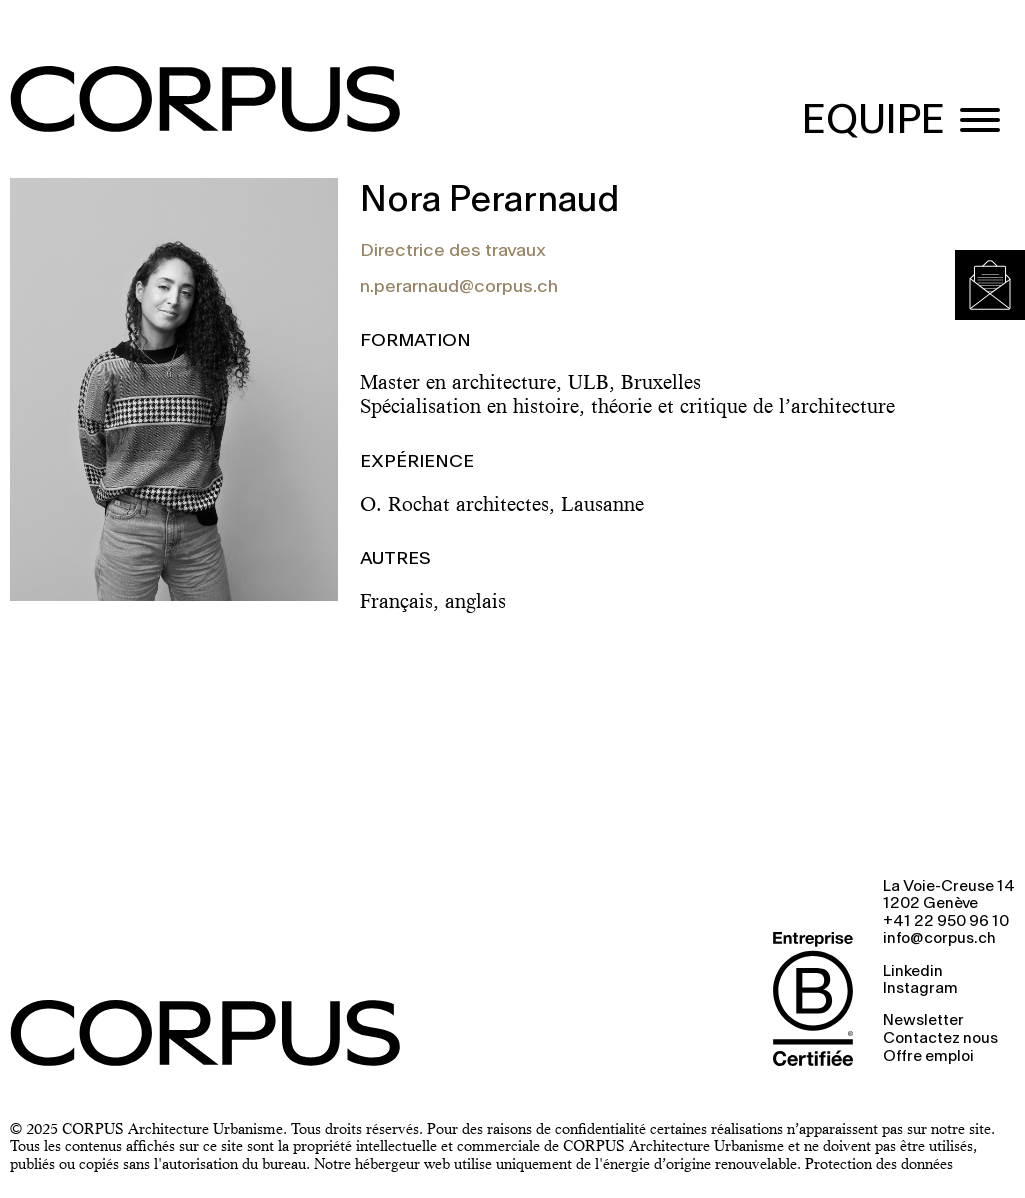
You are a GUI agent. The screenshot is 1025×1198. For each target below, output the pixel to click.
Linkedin (913, 972)
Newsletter (923, 1021)
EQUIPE (873, 121)
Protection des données (879, 1164)
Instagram (920, 989)
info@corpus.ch (939, 939)
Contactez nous (940, 1039)
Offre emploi (928, 1057)
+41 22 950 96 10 (946, 922)
